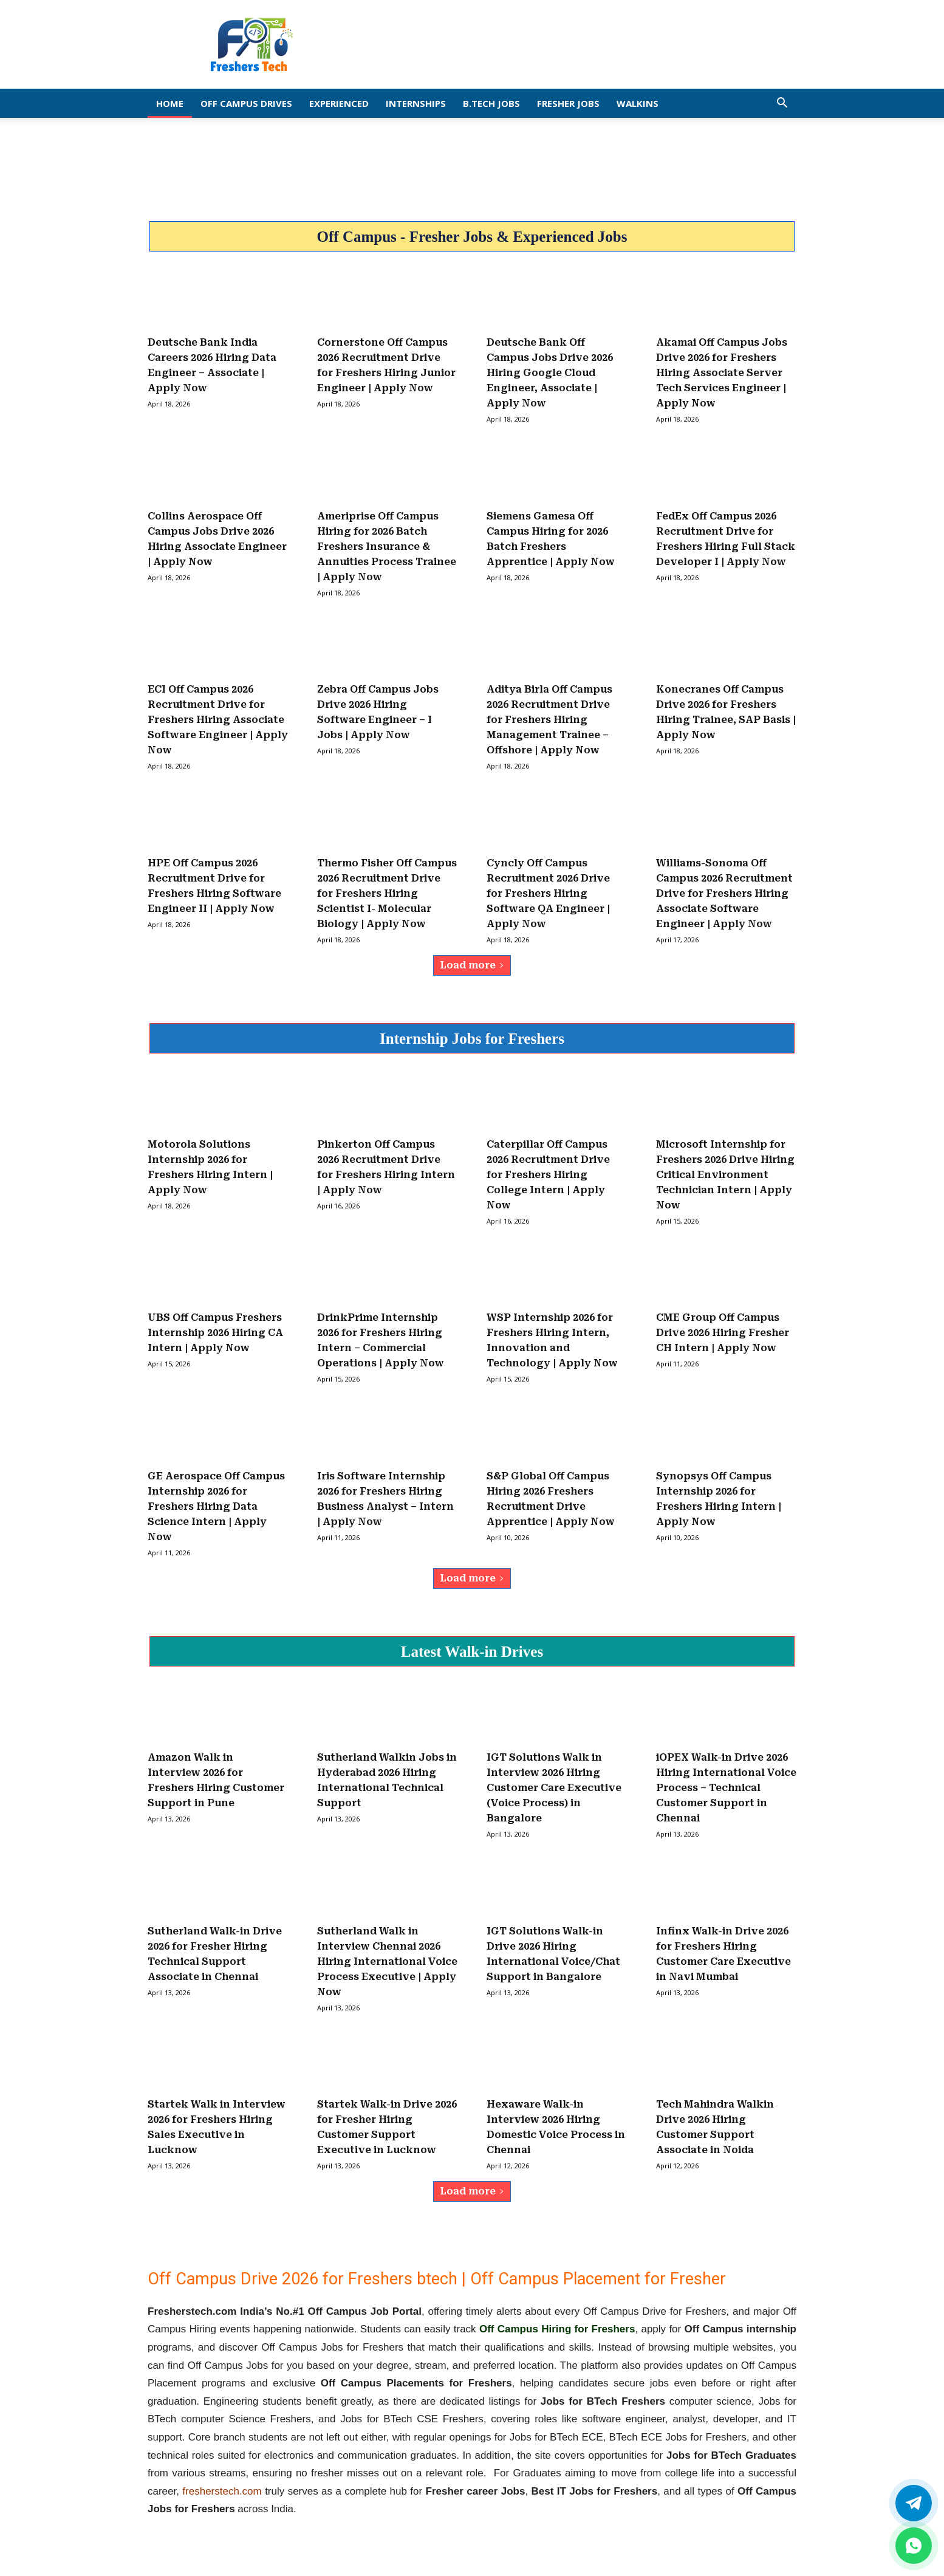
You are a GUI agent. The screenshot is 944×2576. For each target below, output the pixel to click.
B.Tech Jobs (491, 103)
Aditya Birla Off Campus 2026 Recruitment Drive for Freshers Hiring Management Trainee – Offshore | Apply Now (549, 719)
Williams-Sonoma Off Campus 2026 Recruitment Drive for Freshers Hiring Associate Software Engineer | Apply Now (724, 893)
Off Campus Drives (246, 103)
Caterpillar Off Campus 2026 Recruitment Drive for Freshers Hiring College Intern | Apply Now (548, 1175)
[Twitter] (913, 2503)
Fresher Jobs (568, 103)
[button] (781, 104)
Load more (472, 965)
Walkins (637, 103)
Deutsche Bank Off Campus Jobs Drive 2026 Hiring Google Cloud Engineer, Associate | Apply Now (550, 373)
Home (169, 103)
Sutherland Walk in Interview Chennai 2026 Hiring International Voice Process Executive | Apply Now (387, 1961)
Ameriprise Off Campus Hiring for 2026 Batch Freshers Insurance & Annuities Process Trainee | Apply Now (386, 546)
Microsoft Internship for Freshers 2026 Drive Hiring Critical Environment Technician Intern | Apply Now (725, 1175)
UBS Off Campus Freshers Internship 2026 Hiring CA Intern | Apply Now (215, 1333)
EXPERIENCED (339, 103)
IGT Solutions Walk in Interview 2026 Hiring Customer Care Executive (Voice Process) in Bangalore (554, 1788)
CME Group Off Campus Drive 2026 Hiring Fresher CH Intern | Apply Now (722, 1333)
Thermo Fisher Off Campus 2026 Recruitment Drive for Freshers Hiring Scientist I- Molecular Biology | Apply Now (387, 893)
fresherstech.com (221, 2491)
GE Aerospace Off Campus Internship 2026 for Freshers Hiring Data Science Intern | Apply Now (216, 1506)
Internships (416, 103)
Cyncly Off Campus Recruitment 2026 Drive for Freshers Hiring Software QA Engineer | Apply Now (548, 893)
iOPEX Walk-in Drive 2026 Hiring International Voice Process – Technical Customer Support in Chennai (726, 1788)
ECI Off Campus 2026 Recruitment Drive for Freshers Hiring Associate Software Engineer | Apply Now (218, 719)
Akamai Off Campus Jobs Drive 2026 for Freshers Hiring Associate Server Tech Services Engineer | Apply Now (721, 373)
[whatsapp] (913, 2545)
